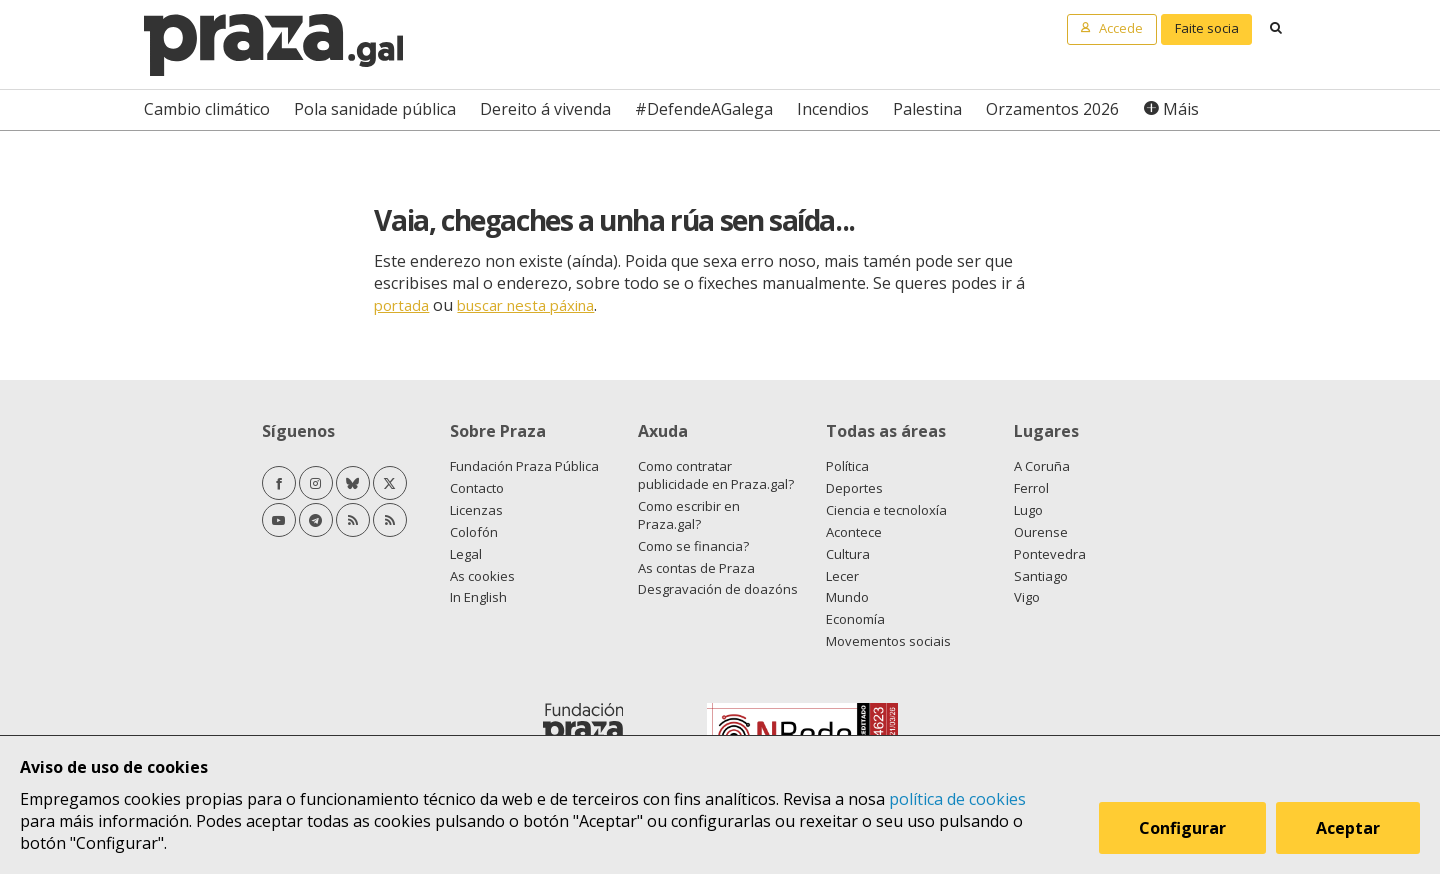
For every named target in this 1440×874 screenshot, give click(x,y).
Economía (855, 619)
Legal (466, 554)
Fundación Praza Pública (524, 466)
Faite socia (1207, 28)
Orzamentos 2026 (1052, 109)
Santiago (1041, 576)
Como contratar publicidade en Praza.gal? (716, 475)
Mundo (847, 597)
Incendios (833, 109)
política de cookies (957, 799)
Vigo (1027, 597)
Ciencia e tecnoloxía (886, 510)
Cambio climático (207, 109)
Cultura (848, 554)
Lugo (1028, 510)
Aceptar (1348, 828)
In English (478, 597)
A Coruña (1042, 466)
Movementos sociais (888, 641)
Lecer (842, 576)
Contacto (477, 488)
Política (847, 466)
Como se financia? (693, 546)
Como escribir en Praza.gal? (689, 515)
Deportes (854, 488)
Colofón (474, 532)
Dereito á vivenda (545, 109)
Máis (1181, 109)
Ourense (1041, 532)
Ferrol (1031, 488)
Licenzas (476, 510)
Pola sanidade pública (375, 109)
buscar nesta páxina (525, 305)
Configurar (1182, 828)
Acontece (854, 532)
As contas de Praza (696, 568)
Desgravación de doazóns (718, 589)
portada (401, 305)
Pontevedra (1050, 554)
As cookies (482, 576)
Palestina (927, 109)
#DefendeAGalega (704, 109)
